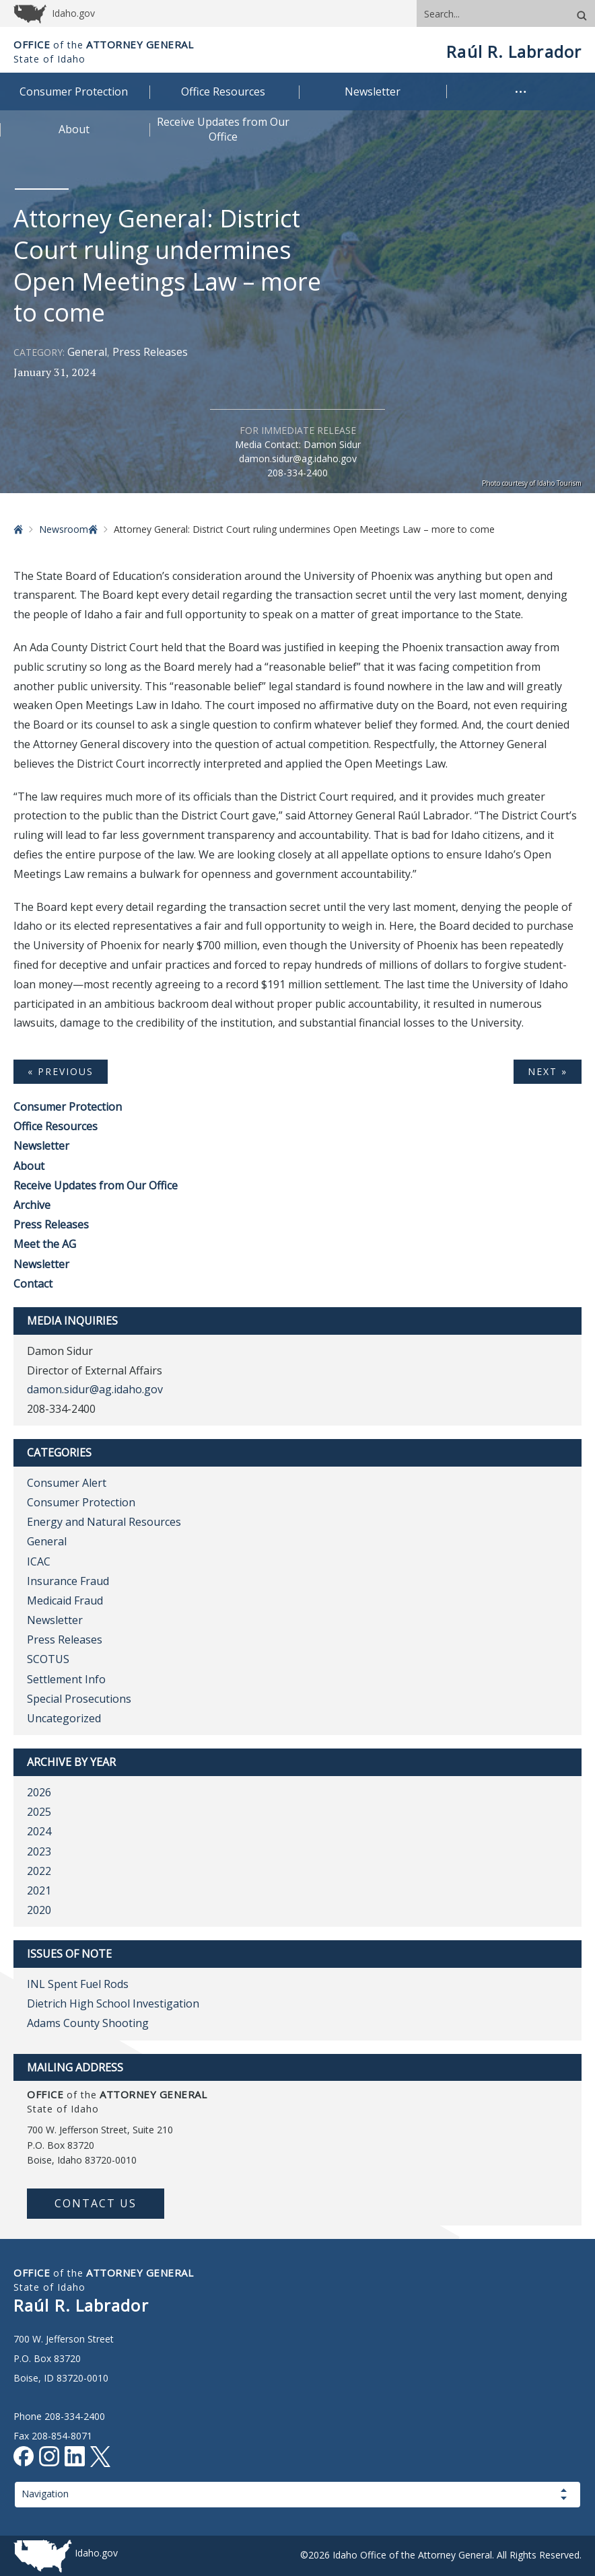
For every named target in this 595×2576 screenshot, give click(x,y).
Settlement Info (66, 1679)
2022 (39, 1871)
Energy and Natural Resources (104, 1521)
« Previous (61, 1071)
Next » (547, 1071)
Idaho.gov (96, 2552)
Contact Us (96, 2203)
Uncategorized (64, 1718)
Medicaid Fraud (65, 1600)
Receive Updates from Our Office (95, 1185)
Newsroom (63, 529)
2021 (39, 1890)
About (28, 1165)
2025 (39, 1811)
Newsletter (41, 1145)
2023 (39, 1851)
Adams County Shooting (88, 2023)
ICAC (38, 1561)
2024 (39, 1831)
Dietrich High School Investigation (113, 2003)
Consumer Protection (67, 1106)
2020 (39, 1910)
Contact (33, 1283)
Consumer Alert (66, 1482)
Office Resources (55, 1126)
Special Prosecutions (79, 1698)
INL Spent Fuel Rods (78, 1984)
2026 (39, 1792)
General (87, 351)
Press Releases (150, 351)
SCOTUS (48, 1659)
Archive (31, 1205)
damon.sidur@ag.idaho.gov (298, 458)
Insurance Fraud (68, 1581)
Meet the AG (44, 1244)
